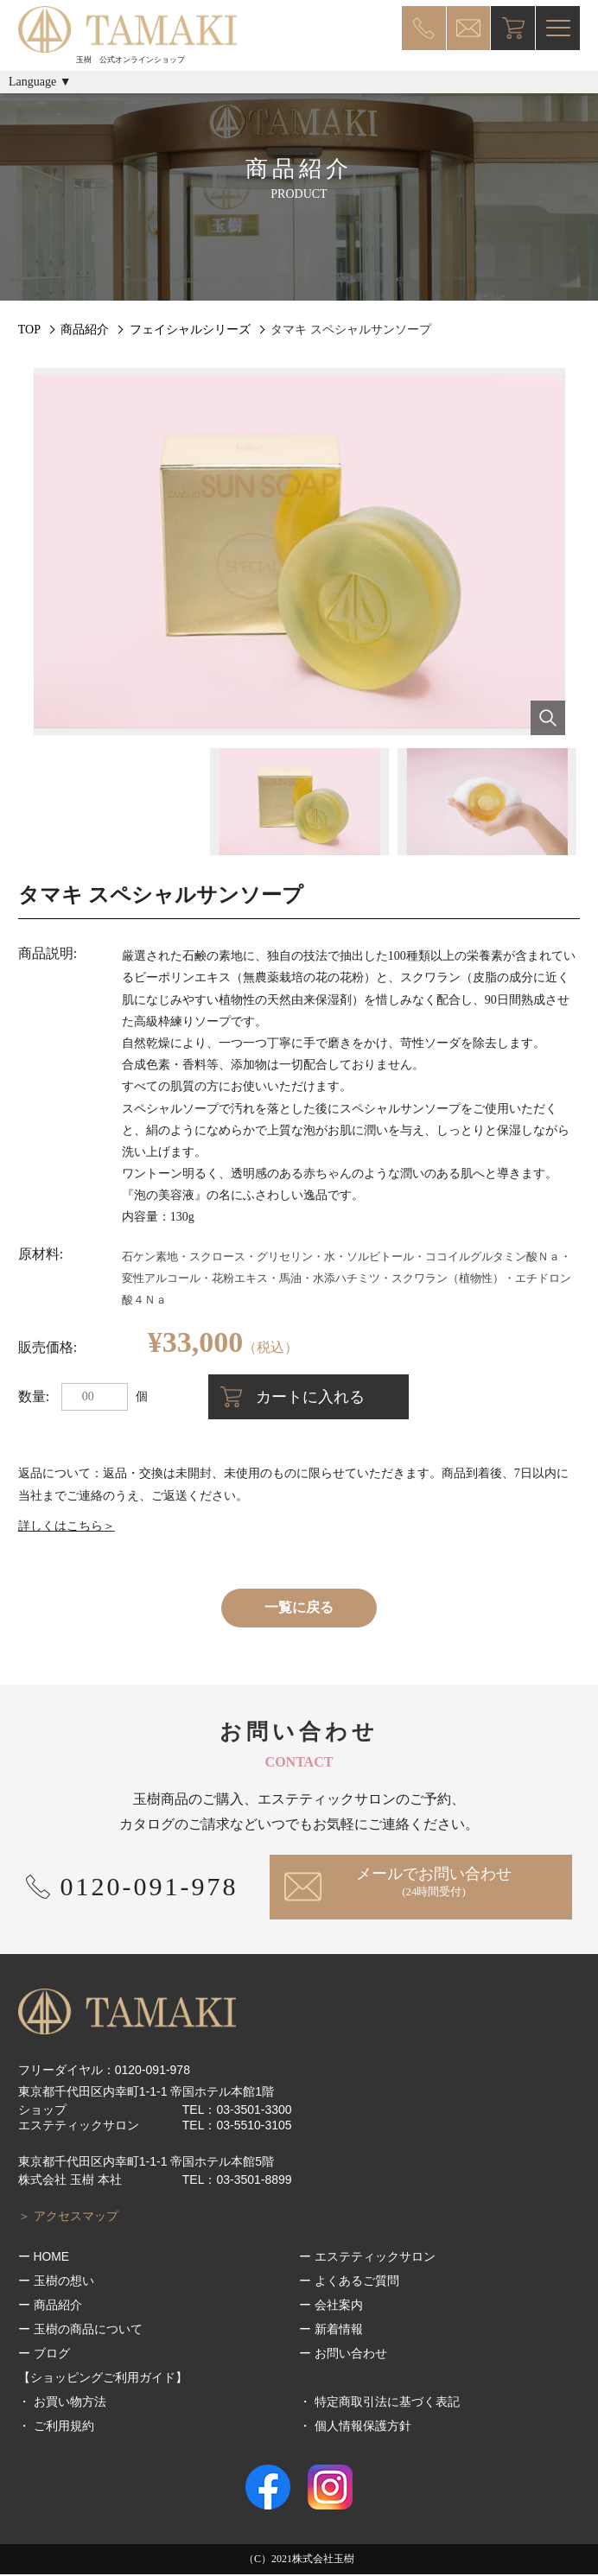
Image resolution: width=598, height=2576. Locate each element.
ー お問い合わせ (343, 2355)
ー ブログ (44, 2355)
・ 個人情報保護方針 (355, 2427)
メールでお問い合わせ (435, 1882)
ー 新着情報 (331, 2331)
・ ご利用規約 (56, 2427)
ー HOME (44, 2258)
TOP (29, 329)
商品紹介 (84, 329)
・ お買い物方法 (62, 2403)
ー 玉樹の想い (56, 2282)
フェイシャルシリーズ (190, 329)
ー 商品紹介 (50, 2306)
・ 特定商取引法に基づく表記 (379, 2403)
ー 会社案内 (331, 2306)
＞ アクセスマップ (68, 2217)
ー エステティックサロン (367, 2258)
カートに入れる (319, 1396)
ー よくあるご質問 (349, 2282)
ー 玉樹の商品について (80, 2331)
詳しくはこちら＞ (66, 1526)
